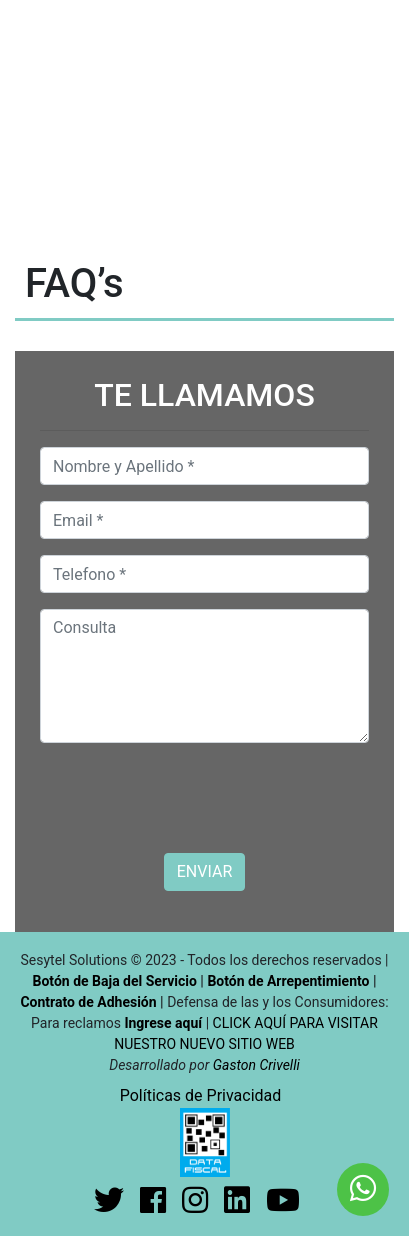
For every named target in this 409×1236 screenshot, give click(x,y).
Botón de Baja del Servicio (117, 981)
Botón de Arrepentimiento (290, 981)
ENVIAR (204, 871)
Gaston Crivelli (256, 1065)
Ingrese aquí (163, 1023)
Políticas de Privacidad (201, 1095)
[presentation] (192, 798)
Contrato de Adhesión (88, 1002)
